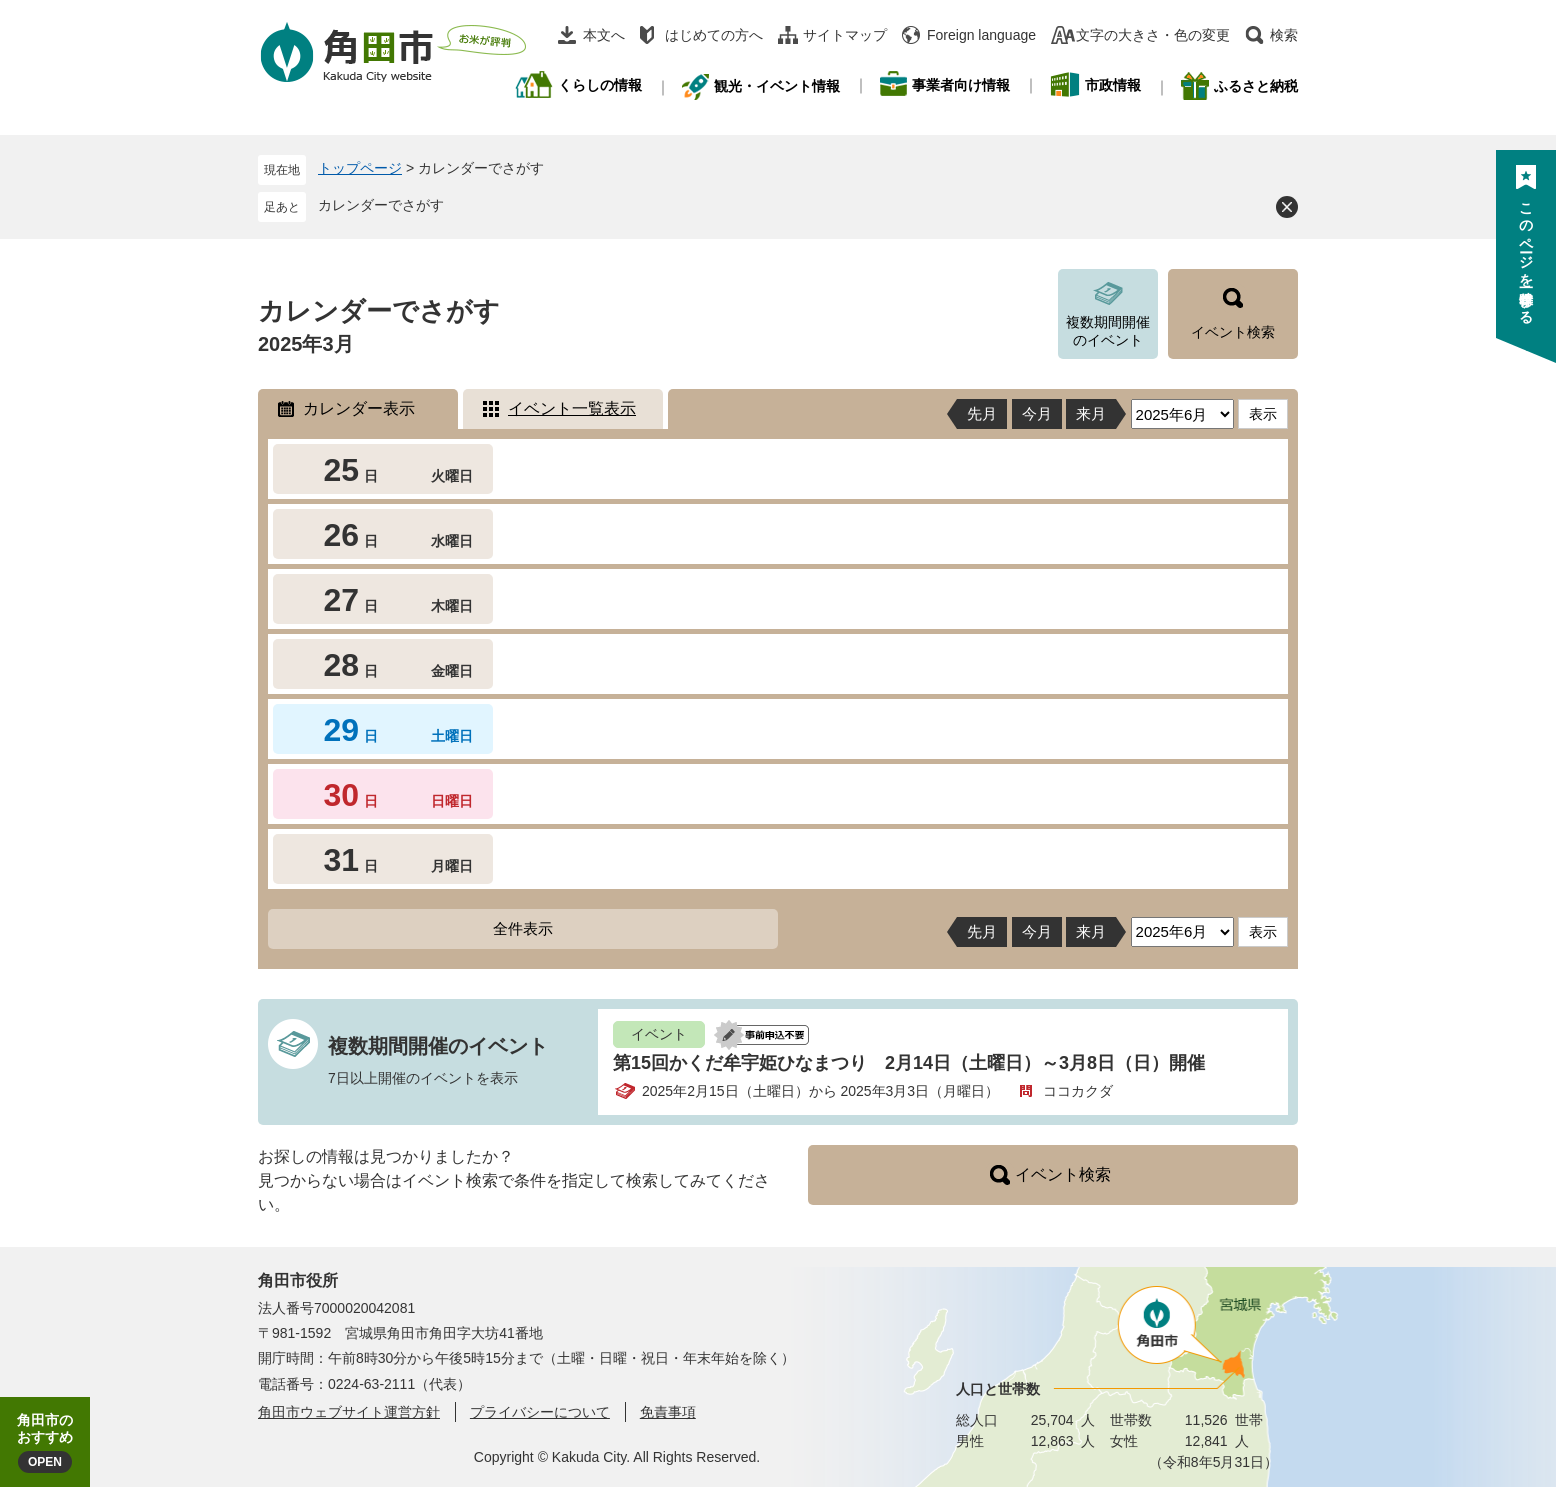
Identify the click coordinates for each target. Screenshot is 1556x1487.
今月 (1037, 413)
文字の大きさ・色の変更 (1153, 35)
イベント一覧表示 (572, 408)
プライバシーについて (540, 1412)
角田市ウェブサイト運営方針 (349, 1412)
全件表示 (523, 928)
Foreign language (981, 35)
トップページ (360, 168)
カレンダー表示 (359, 408)
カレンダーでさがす (381, 205)
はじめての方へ (714, 35)
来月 (1091, 413)
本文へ (604, 35)
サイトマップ (845, 35)
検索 (1284, 35)
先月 (982, 413)
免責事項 (668, 1412)
